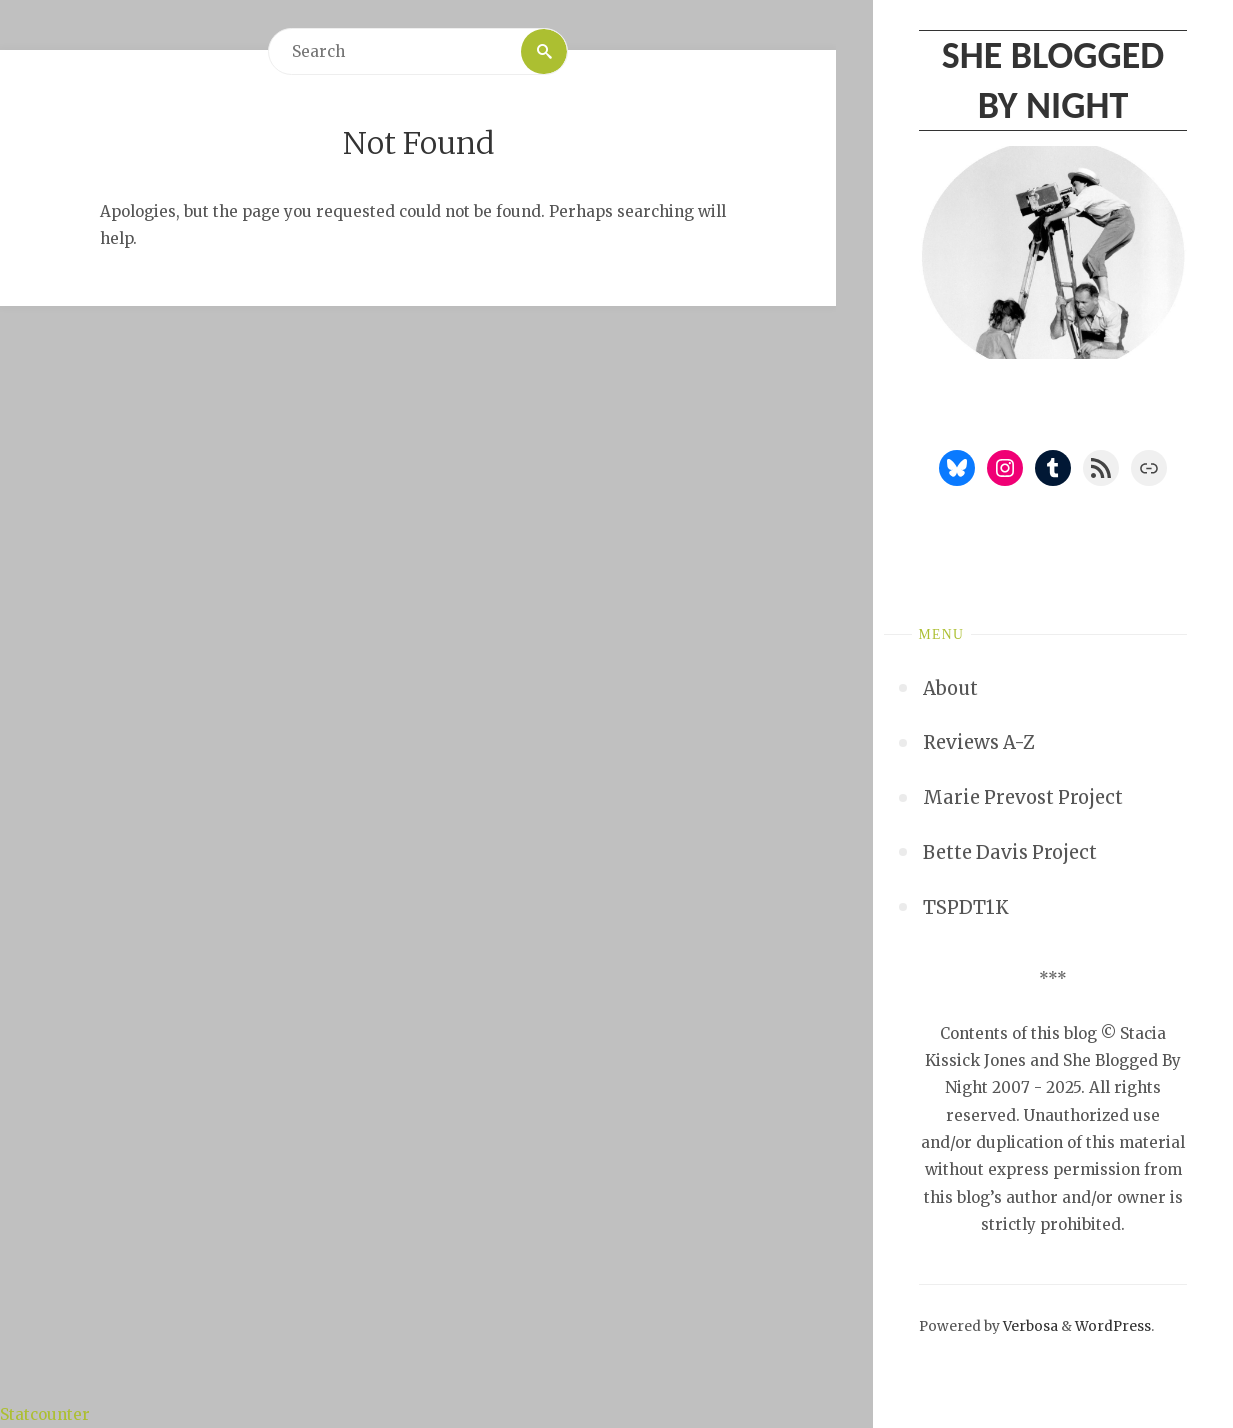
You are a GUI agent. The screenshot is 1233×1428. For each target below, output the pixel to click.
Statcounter (45, 1414)
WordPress (1113, 1326)
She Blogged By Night (1053, 79)
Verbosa (1029, 1326)
